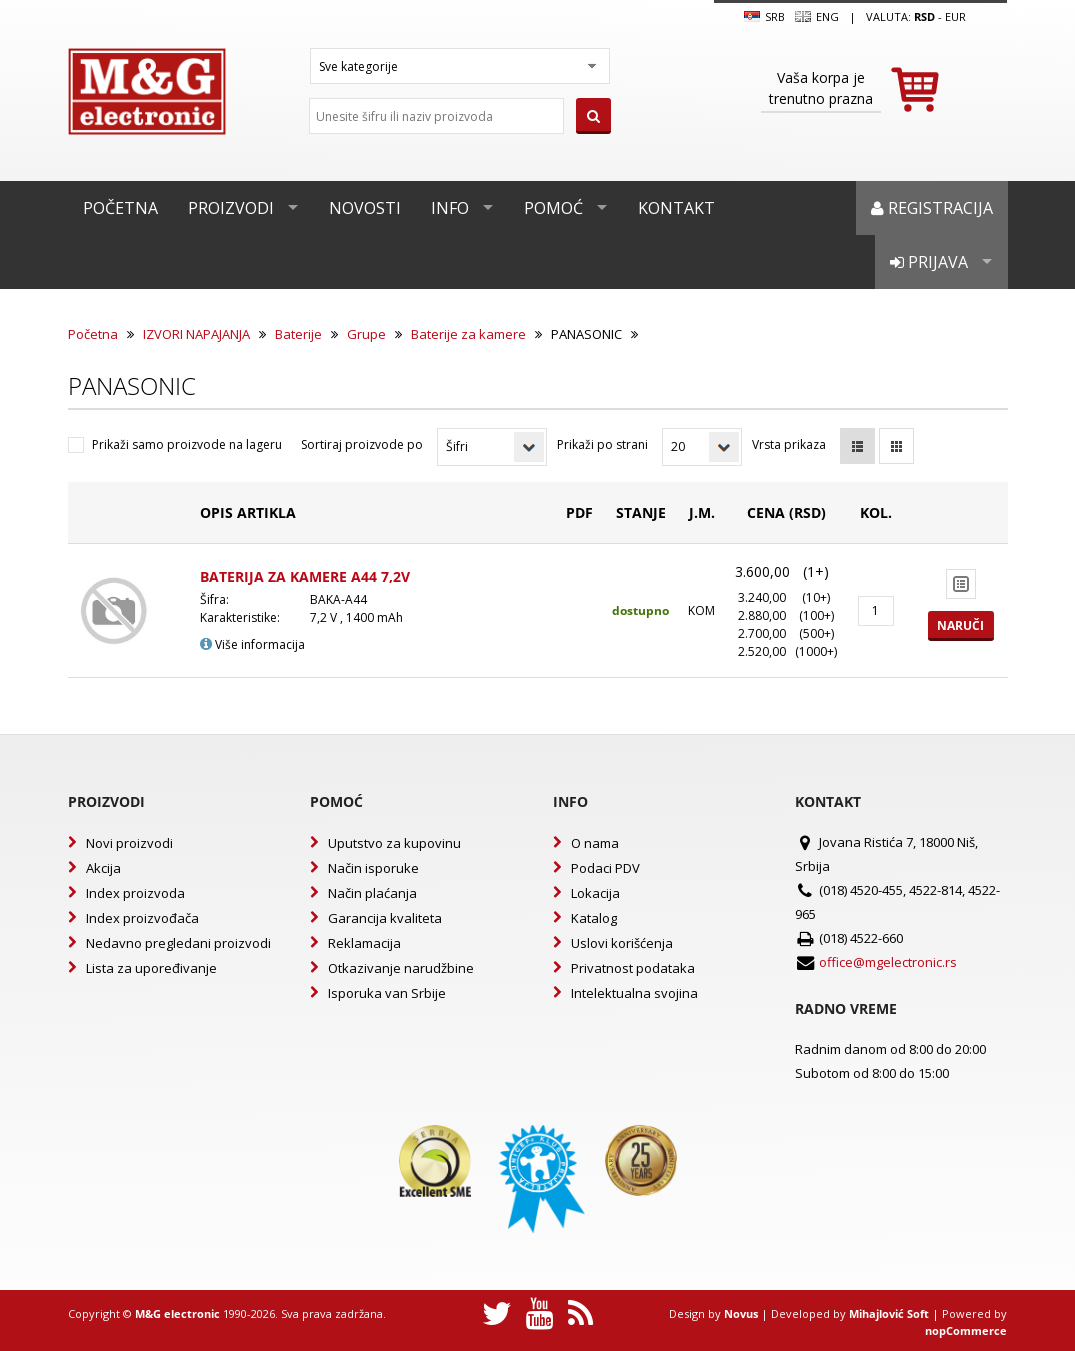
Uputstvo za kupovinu (394, 843)
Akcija (103, 868)
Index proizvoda (135, 893)
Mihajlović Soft (889, 1313)
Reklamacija (364, 943)
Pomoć (553, 208)
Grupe (366, 334)
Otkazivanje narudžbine (401, 968)
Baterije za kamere (468, 334)
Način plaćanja (372, 893)
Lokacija (595, 893)
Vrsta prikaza (789, 444)
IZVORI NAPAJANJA (196, 334)
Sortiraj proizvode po (362, 444)
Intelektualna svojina (634, 993)
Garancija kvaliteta (385, 918)
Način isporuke (373, 868)
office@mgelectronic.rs (888, 962)
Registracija (932, 208)
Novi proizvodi (129, 843)
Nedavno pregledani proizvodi (178, 943)
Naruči (960, 625)
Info (450, 208)
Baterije (298, 334)
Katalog (594, 918)
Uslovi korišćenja (622, 943)
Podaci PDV (605, 868)
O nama (595, 843)
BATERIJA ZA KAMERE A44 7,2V (305, 576)
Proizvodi (231, 208)
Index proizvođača (142, 918)
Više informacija (252, 644)
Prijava (929, 262)
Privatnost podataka (633, 968)
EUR (955, 16)
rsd (924, 16)
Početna (120, 208)
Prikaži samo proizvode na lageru (187, 444)
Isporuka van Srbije (387, 993)
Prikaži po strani (602, 444)
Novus (741, 1313)
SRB (764, 17)
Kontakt (676, 208)
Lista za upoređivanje (151, 968)
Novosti (365, 208)
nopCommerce (966, 1330)
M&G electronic (177, 1313)
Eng (817, 17)
